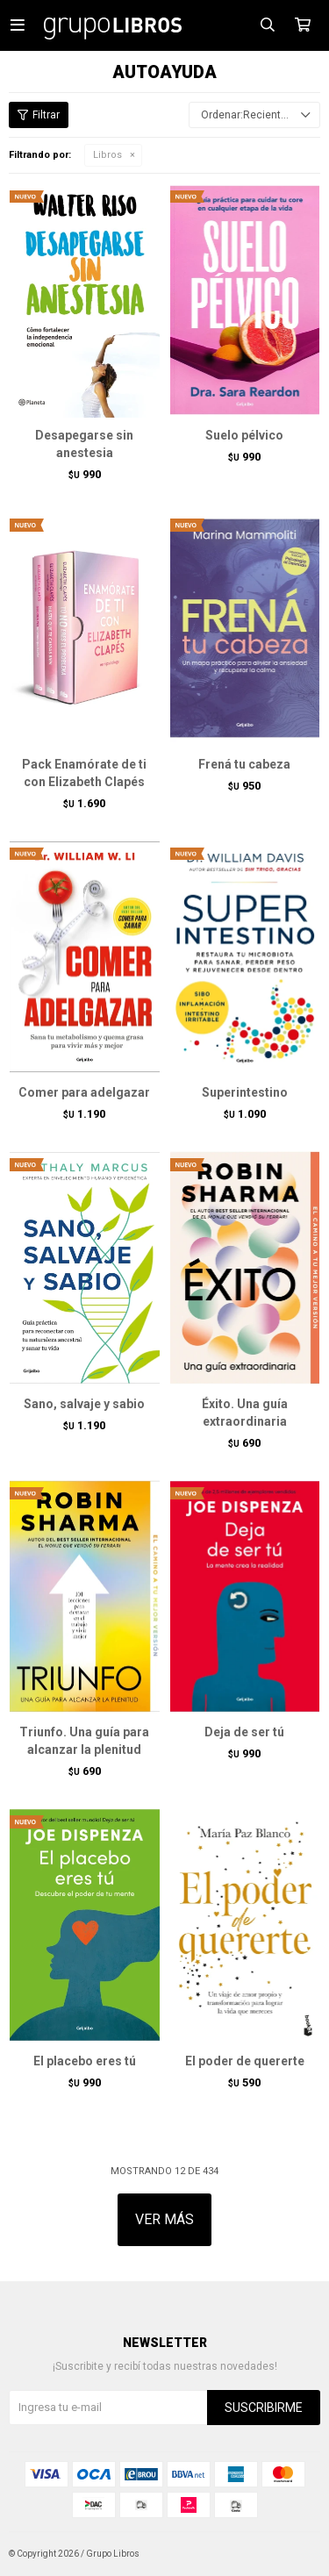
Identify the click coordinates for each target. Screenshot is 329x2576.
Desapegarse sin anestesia (84, 444)
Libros (107, 155)
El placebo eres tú (84, 2061)
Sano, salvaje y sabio (84, 1404)
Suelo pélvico (244, 435)
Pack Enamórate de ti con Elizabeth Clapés (84, 773)
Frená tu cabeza (244, 764)
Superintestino (245, 1092)
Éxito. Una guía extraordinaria (245, 1412)
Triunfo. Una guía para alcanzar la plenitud (84, 1741)
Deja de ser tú (244, 1732)
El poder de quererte (244, 2061)
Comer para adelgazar (84, 1092)
